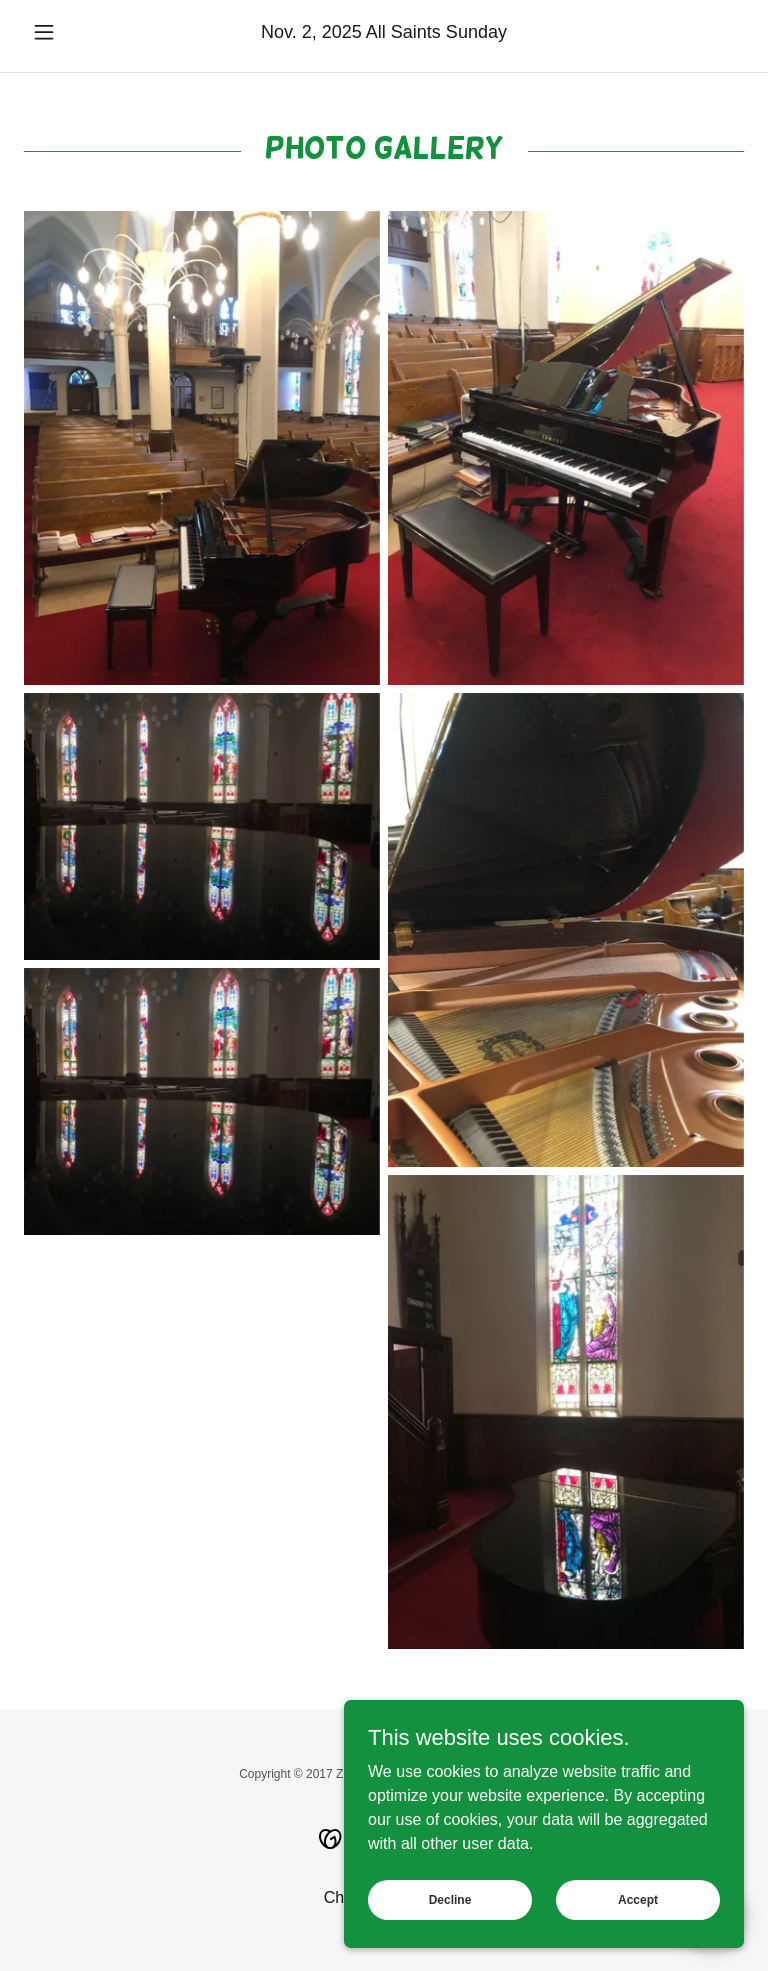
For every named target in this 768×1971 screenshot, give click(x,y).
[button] (78, 32)
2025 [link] (342, 32)
